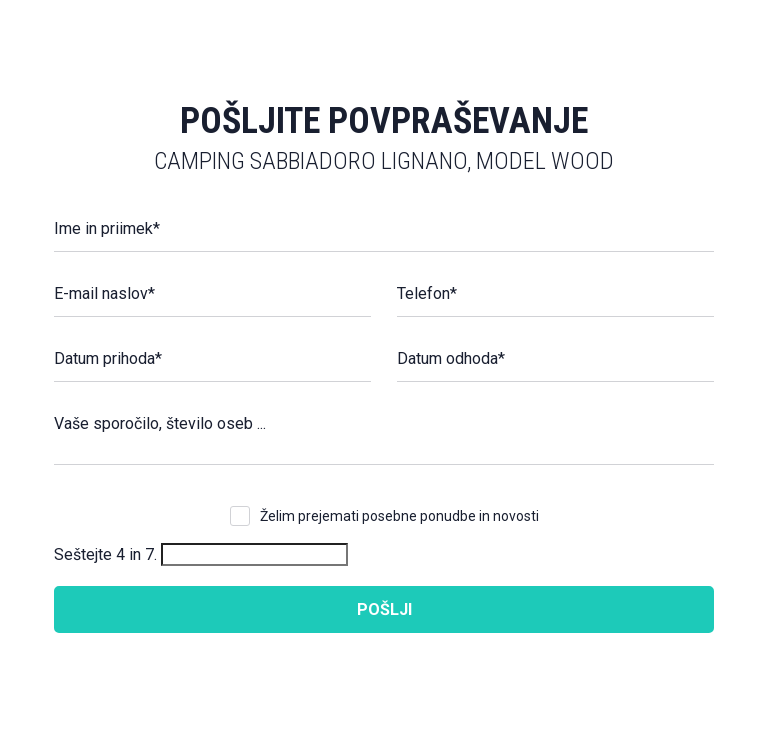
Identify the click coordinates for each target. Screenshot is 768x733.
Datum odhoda (451, 358)
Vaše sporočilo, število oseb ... (160, 423)
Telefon (427, 293)
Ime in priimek (107, 228)
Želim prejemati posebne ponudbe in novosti (399, 516)
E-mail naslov (104, 293)
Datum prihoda (108, 358)
